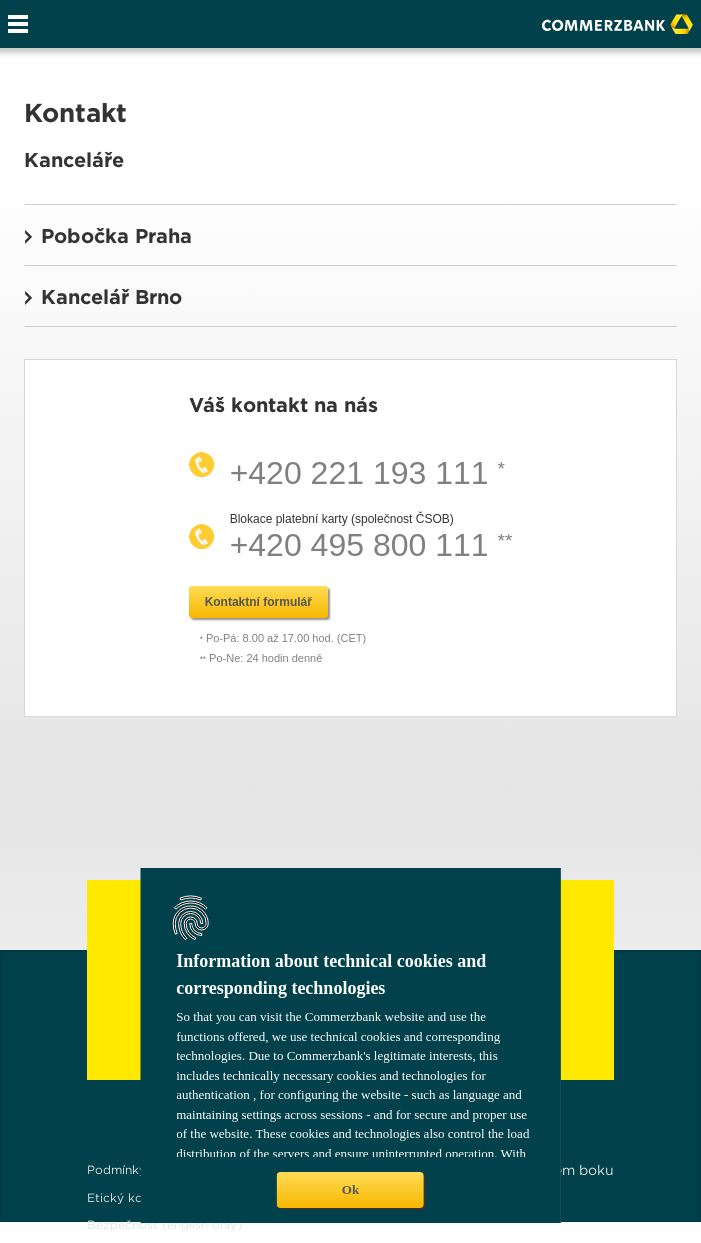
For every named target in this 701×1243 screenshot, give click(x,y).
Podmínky (116, 1169)
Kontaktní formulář (258, 602)
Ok (350, 1189)
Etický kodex (126, 1197)
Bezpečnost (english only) (164, 1224)
